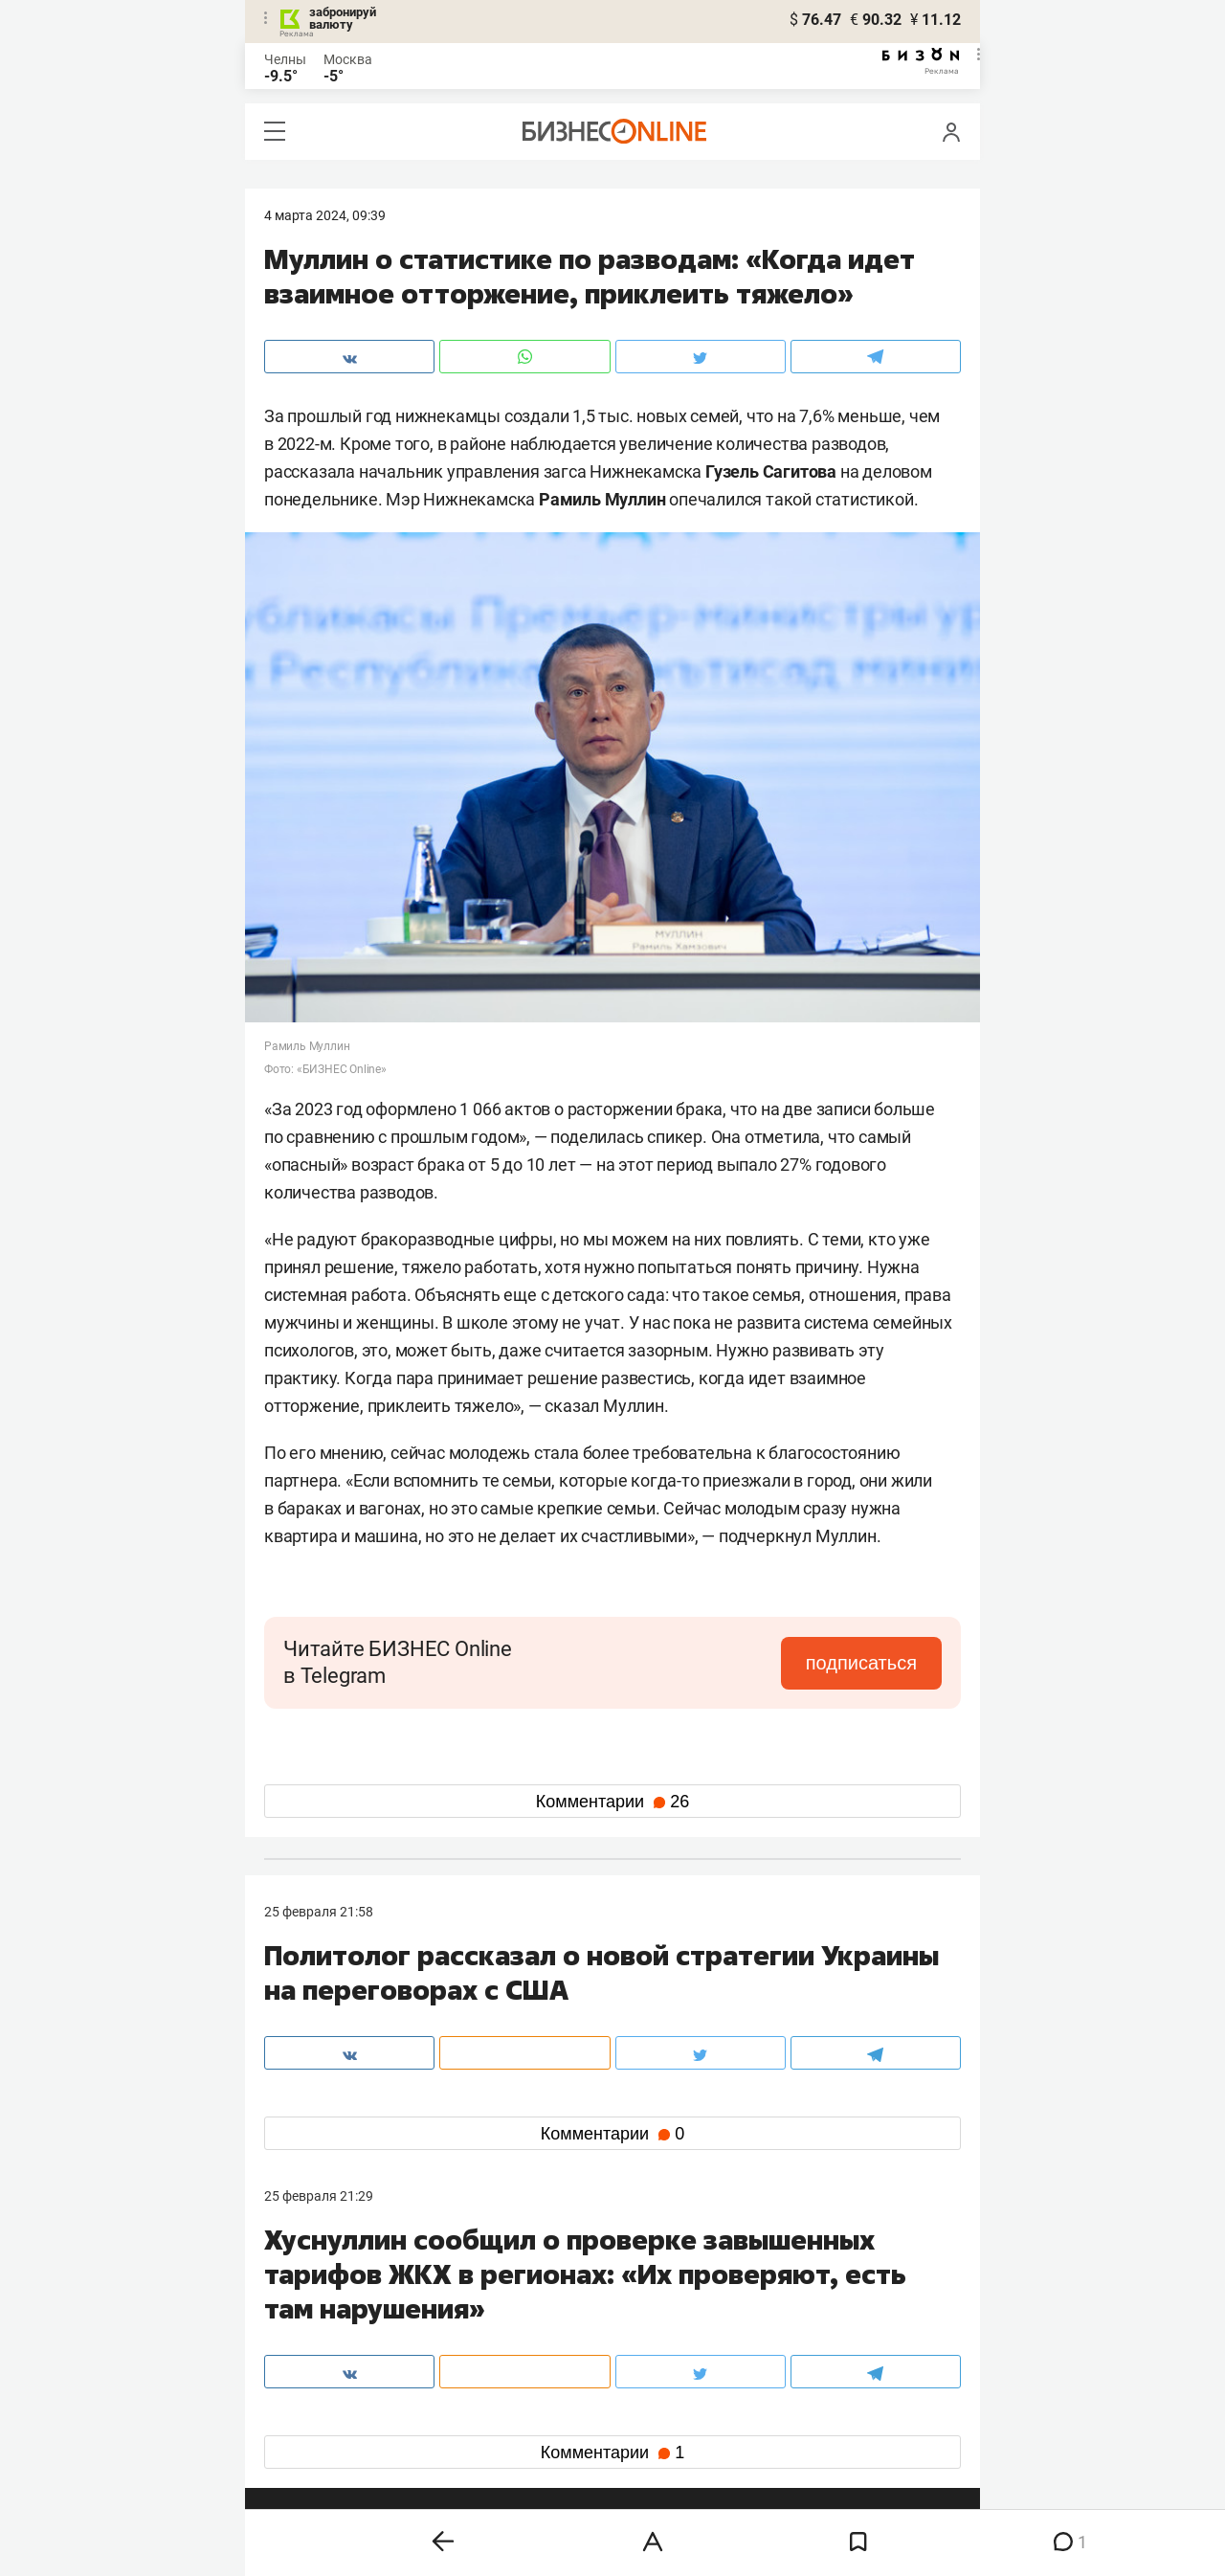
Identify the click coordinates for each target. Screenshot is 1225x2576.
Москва (347, 59)
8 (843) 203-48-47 (550, 2292)
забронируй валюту (342, 18)
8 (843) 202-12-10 (317, 2292)
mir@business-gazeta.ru (569, 2315)
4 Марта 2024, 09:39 (325, 215)
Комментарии (612, 1801)
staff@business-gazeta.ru (805, 2292)
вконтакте (314, 2382)
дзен (642, 2413)
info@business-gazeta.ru (338, 2315)
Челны (285, 59)
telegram (307, 2413)
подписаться (861, 1662)
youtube (305, 2443)
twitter (647, 2382)
